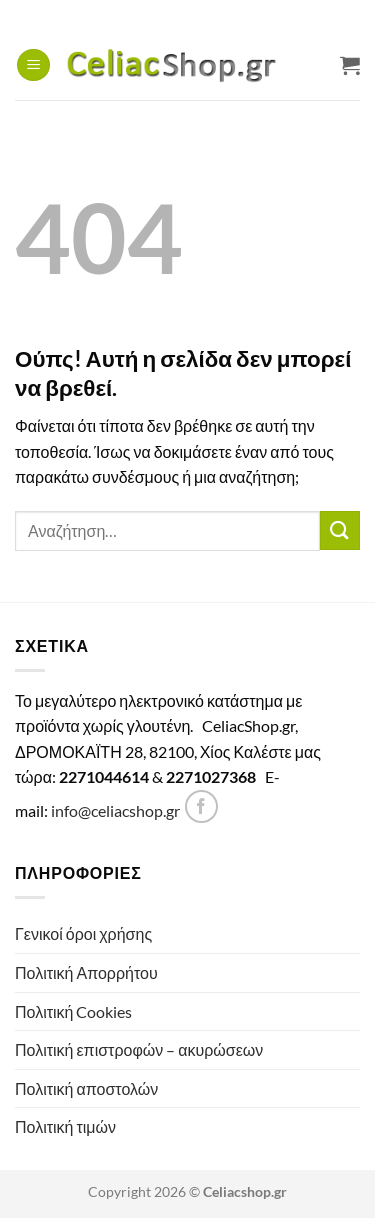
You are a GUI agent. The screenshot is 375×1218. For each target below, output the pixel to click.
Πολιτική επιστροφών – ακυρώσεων (139, 1049)
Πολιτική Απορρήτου (86, 972)
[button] (33, 65)
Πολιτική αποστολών (86, 1088)
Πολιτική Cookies (73, 1011)
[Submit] (340, 530)
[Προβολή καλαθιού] (350, 65)
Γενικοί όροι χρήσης (83, 933)
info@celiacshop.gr (115, 810)
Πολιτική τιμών (65, 1126)
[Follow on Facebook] (201, 806)
